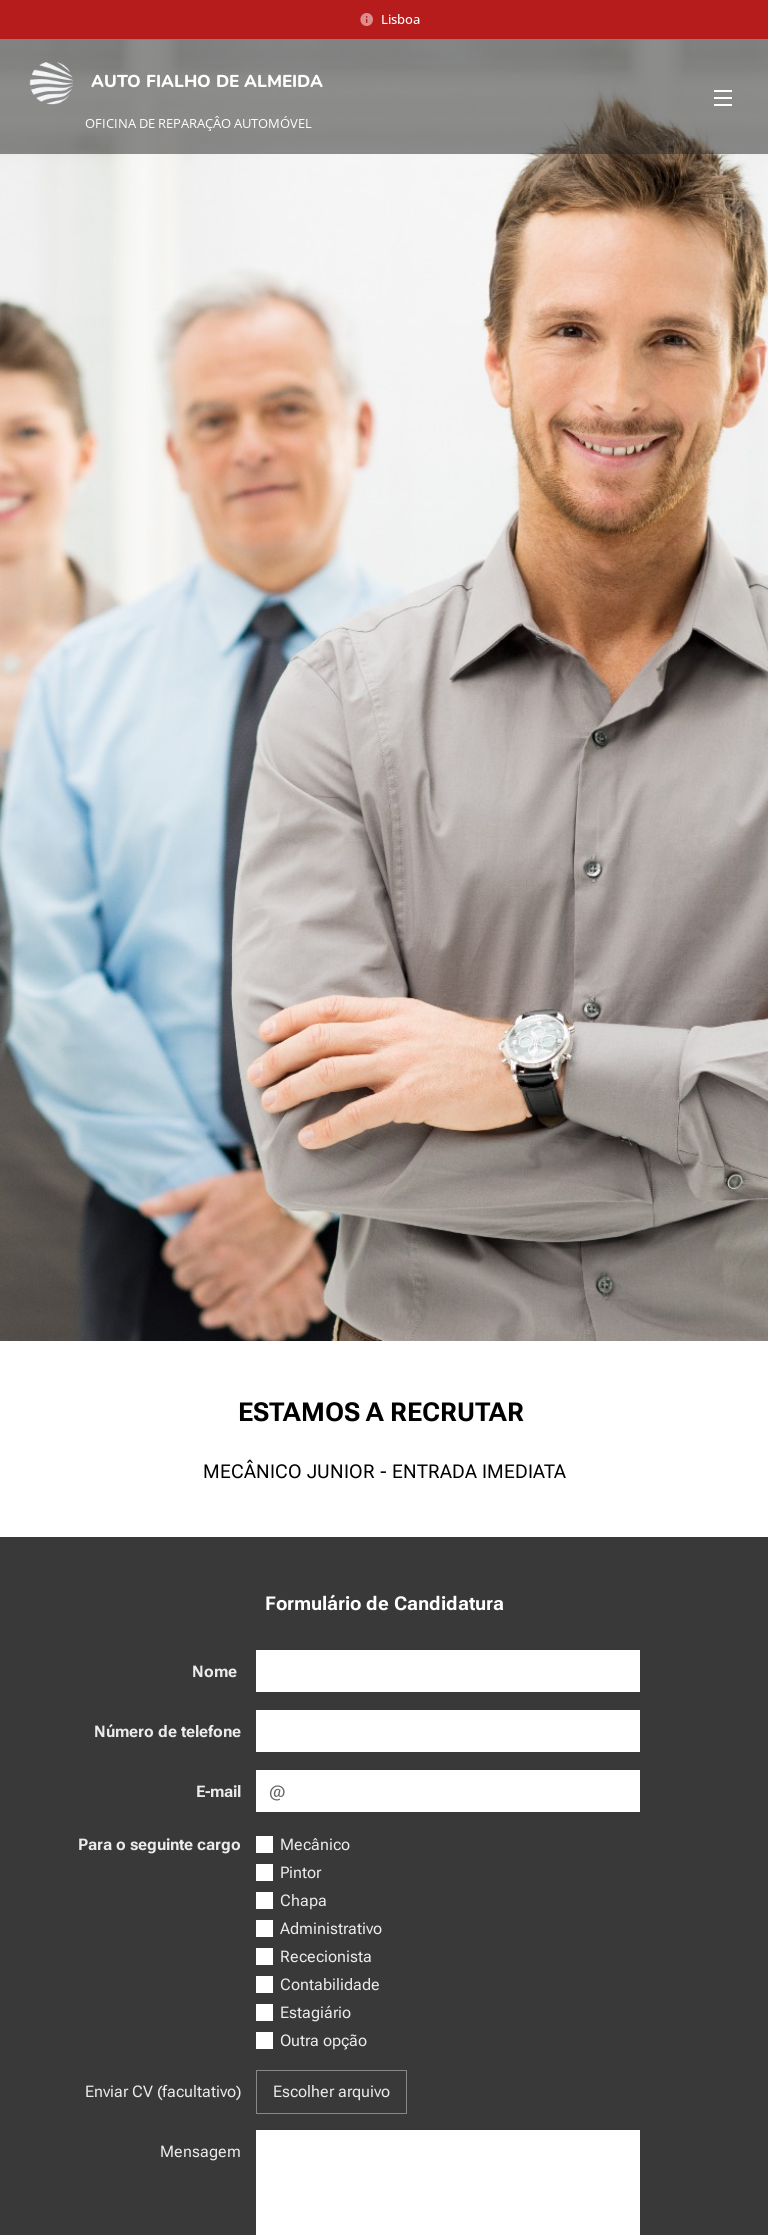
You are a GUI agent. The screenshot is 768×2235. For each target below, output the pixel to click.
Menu (723, 98)
